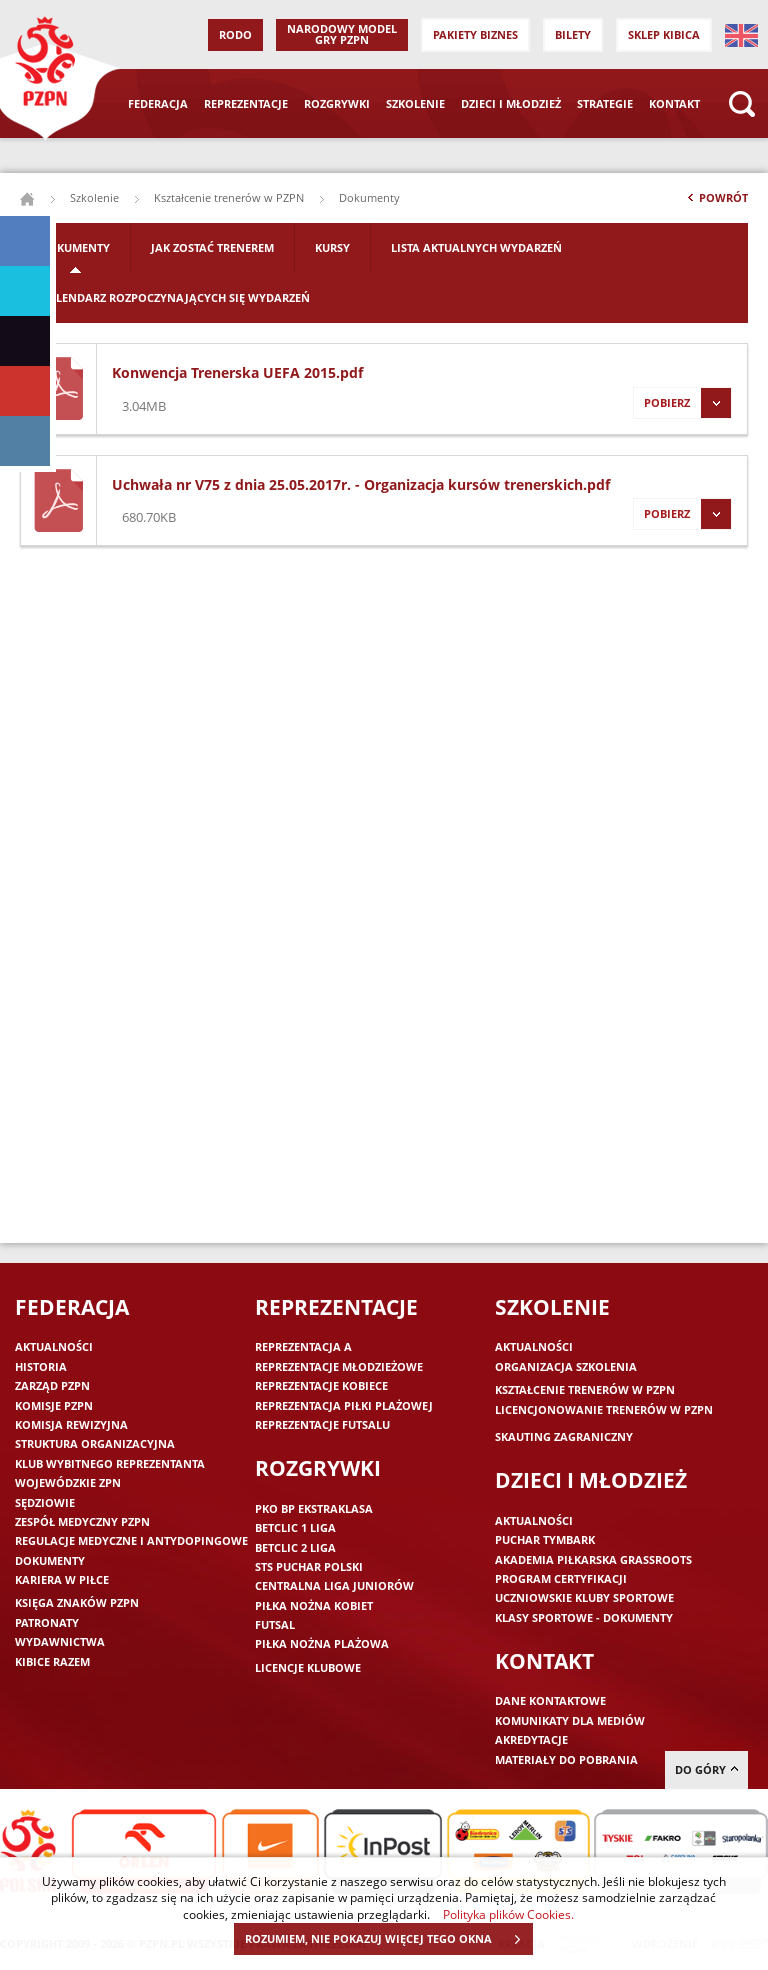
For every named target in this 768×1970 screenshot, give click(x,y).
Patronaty (47, 1622)
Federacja (158, 103)
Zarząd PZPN (52, 1385)
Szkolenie (415, 103)
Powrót (716, 202)
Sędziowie (45, 1502)
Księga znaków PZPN (77, 1602)
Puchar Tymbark (545, 1539)
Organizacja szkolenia (566, 1366)
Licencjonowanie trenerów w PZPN (604, 1409)
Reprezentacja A (303, 1346)
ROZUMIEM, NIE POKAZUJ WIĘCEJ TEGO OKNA (388, 1939)
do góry (706, 1769)
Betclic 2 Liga (295, 1547)
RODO (235, 34)
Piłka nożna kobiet (314, 1605)
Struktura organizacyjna (95, 1443)
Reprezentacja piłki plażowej (344, 1405)
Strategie (605, 103)
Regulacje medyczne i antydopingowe (131, 1540)
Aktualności (54, 1346)
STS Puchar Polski (309, 1566)
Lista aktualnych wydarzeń (476, 247)
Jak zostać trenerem (212, 247)
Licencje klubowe (308, 1667)
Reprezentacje (246, 103)
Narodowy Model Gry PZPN (342, 34)
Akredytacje (531, 1739)
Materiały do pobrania (566, 1759)
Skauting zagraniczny (564, 1436)
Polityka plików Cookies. (508, 1914)
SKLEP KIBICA (664, 34)
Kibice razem (52, 1661)
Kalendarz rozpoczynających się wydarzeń (175, 297)
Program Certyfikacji (561, 1578)
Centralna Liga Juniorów (334, 1585)
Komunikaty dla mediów (570, 1720)
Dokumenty (75, 247)
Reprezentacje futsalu (322, 1424)
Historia (41, 1366)
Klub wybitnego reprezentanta (110, 1463)
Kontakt (674, 103)
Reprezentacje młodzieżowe (339, 1366)
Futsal (275, 1624)
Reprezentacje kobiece (321, 1385)
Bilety (573, 34)
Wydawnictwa (60, 1641)
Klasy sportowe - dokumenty (584, 1617)
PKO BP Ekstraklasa (314, 1508)
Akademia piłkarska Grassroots (593, 1559)
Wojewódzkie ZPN (68, 1482)
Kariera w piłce (62, 1579)
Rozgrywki (337, 103)
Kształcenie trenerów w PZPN (229, 197)
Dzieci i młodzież (511, 103)
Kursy (332, 247)
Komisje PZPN (54, 1405)
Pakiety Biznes (475, 34)
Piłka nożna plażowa (322, 1643)
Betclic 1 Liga (295, 1527)
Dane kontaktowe (550, 1700)
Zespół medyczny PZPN (82, 1521)
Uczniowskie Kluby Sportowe (584, 1597)
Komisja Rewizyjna (71, 1424)
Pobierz (682, 403)
